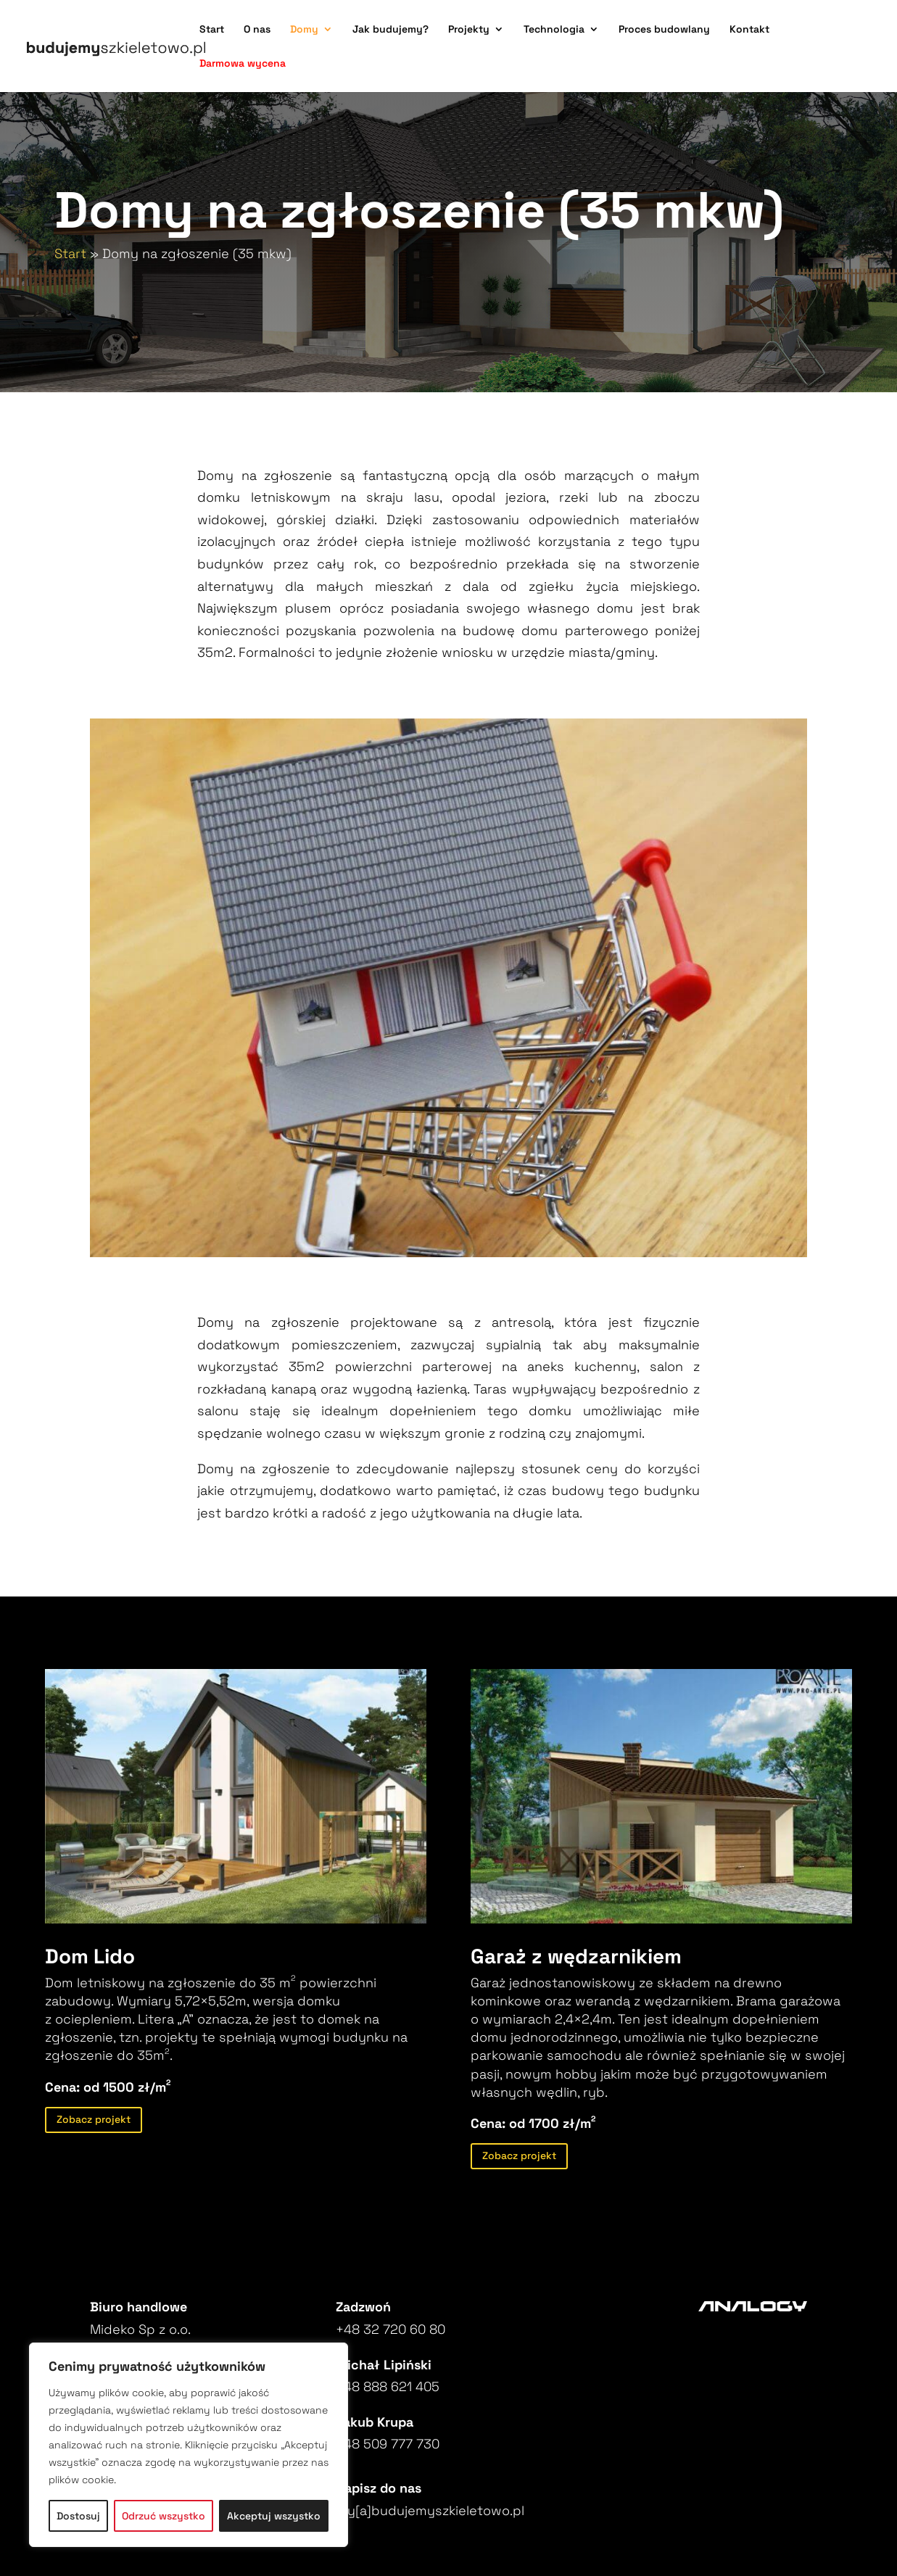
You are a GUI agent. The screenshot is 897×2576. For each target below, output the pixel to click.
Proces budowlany (664, 30)
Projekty (468, 30)
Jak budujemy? (390, 30)
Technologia (554, 30)
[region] (188, 2445)
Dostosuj (78, 2515)
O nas (257, 30)
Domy (304, 30)
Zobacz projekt (94, 2119)
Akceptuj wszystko (274, 2515)
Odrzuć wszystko (163, 2515)
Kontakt (749, 30)
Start (211, 30)
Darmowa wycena (242, 64)
